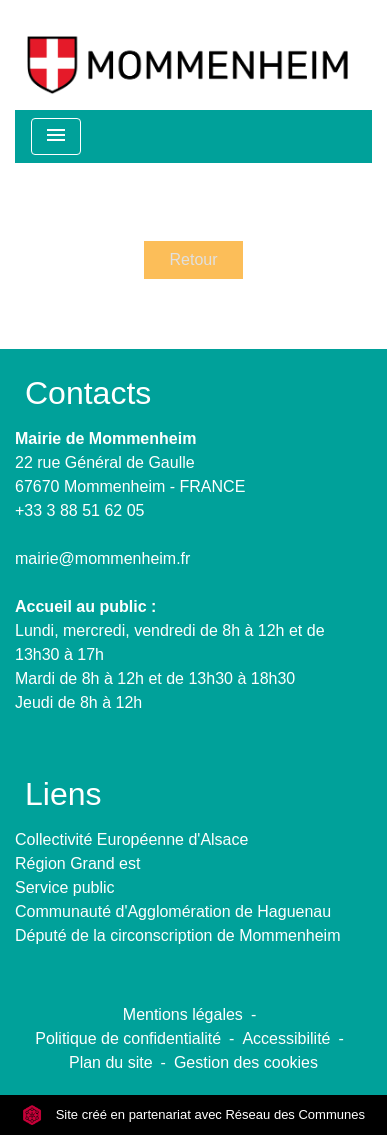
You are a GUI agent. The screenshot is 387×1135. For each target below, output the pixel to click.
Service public (65, 887)
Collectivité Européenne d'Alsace (131, 839)
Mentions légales (183, 1014)
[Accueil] (187, 55)
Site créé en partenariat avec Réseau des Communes (193, 1114)
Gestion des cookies (246, 1062)
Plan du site (111, 1062)
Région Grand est (77, 863)
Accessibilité (286, 1038)
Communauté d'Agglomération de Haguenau (173, 911)
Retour (193, 259)
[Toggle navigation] (56, 136)
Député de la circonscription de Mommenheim (177, 935)
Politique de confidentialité (128, 1038)
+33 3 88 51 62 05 (79, 510)
